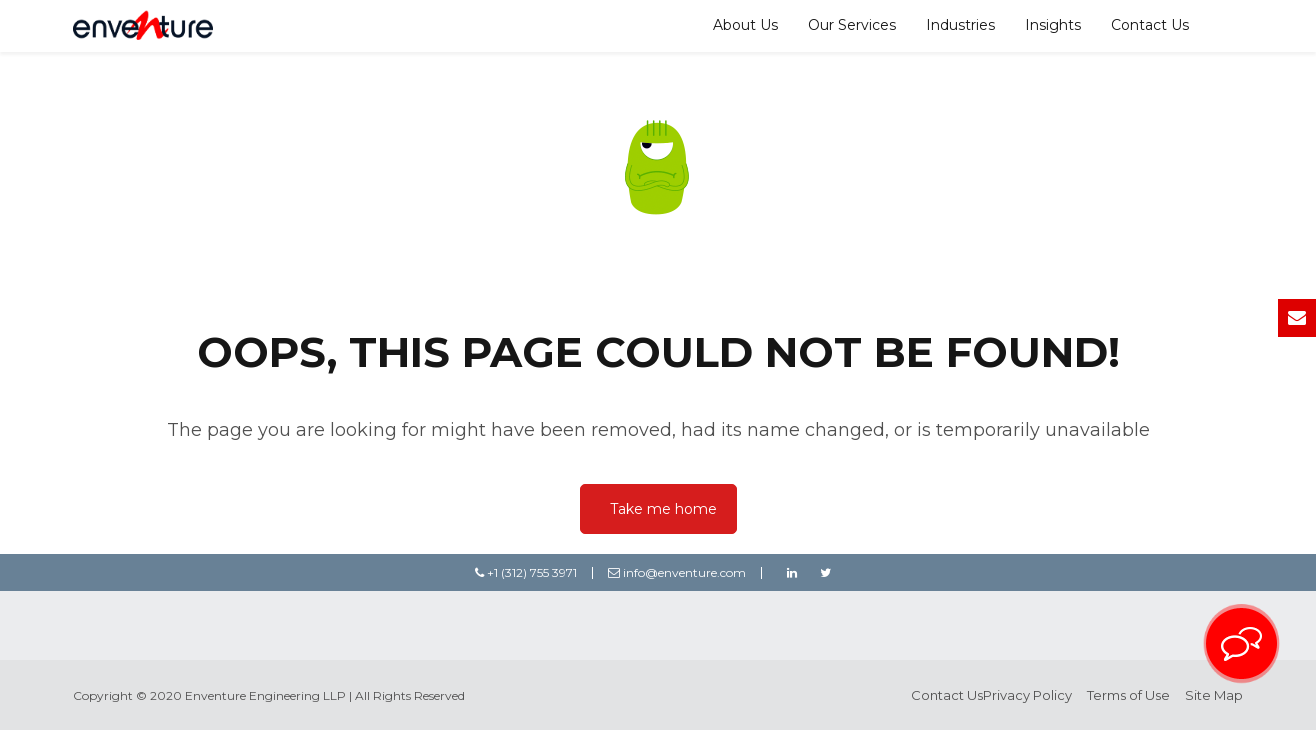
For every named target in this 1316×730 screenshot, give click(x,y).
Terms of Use (1128, 695)
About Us (745, 25)
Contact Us (1150, 25)
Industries (960, 25)
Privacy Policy (1027, 695)
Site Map (1214, 695)
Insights (1053, 25)
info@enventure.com (677, 572)
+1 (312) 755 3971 (526, 572)
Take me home (663, 509)
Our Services (852, 25)
